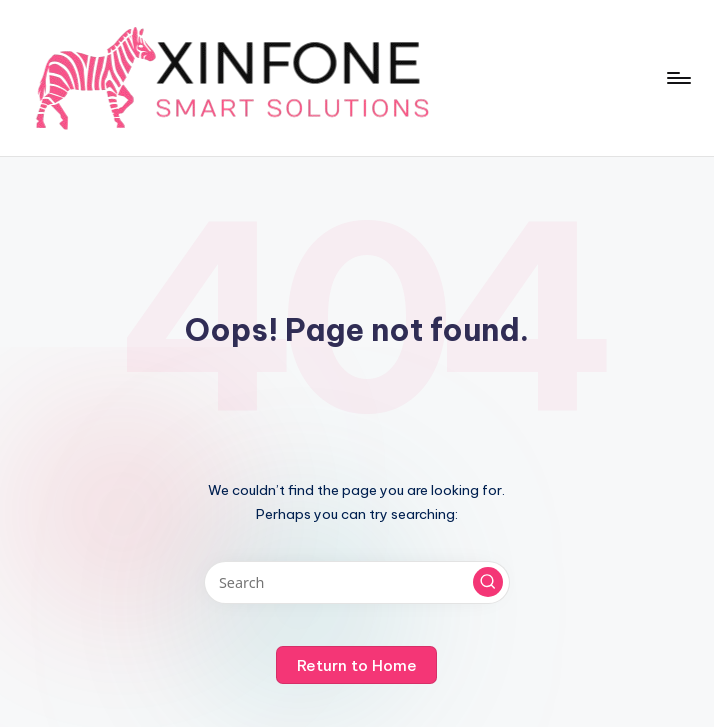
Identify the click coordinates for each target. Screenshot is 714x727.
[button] (488, 582)
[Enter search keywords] (356, 582)
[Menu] (677, 78)
